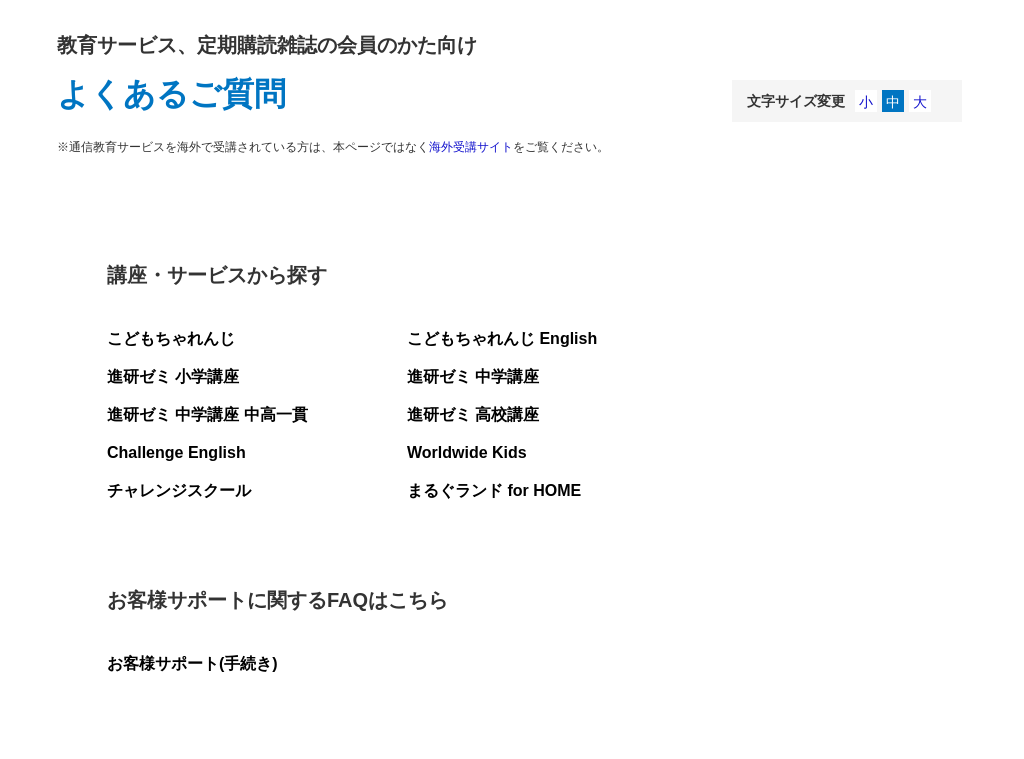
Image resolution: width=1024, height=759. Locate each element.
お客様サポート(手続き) (192, 663)
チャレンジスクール (179, 490)
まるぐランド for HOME (494, 490)
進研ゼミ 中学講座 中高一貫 (207, 414)
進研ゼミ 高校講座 (473, 414)
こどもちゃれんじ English (502, 338)
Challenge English (176, 452)
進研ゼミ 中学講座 (473, 376)
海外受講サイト (471, 147)
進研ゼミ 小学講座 (173, 376)
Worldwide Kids (467, 452)
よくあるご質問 (171, 94)
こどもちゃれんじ (171, 338)
